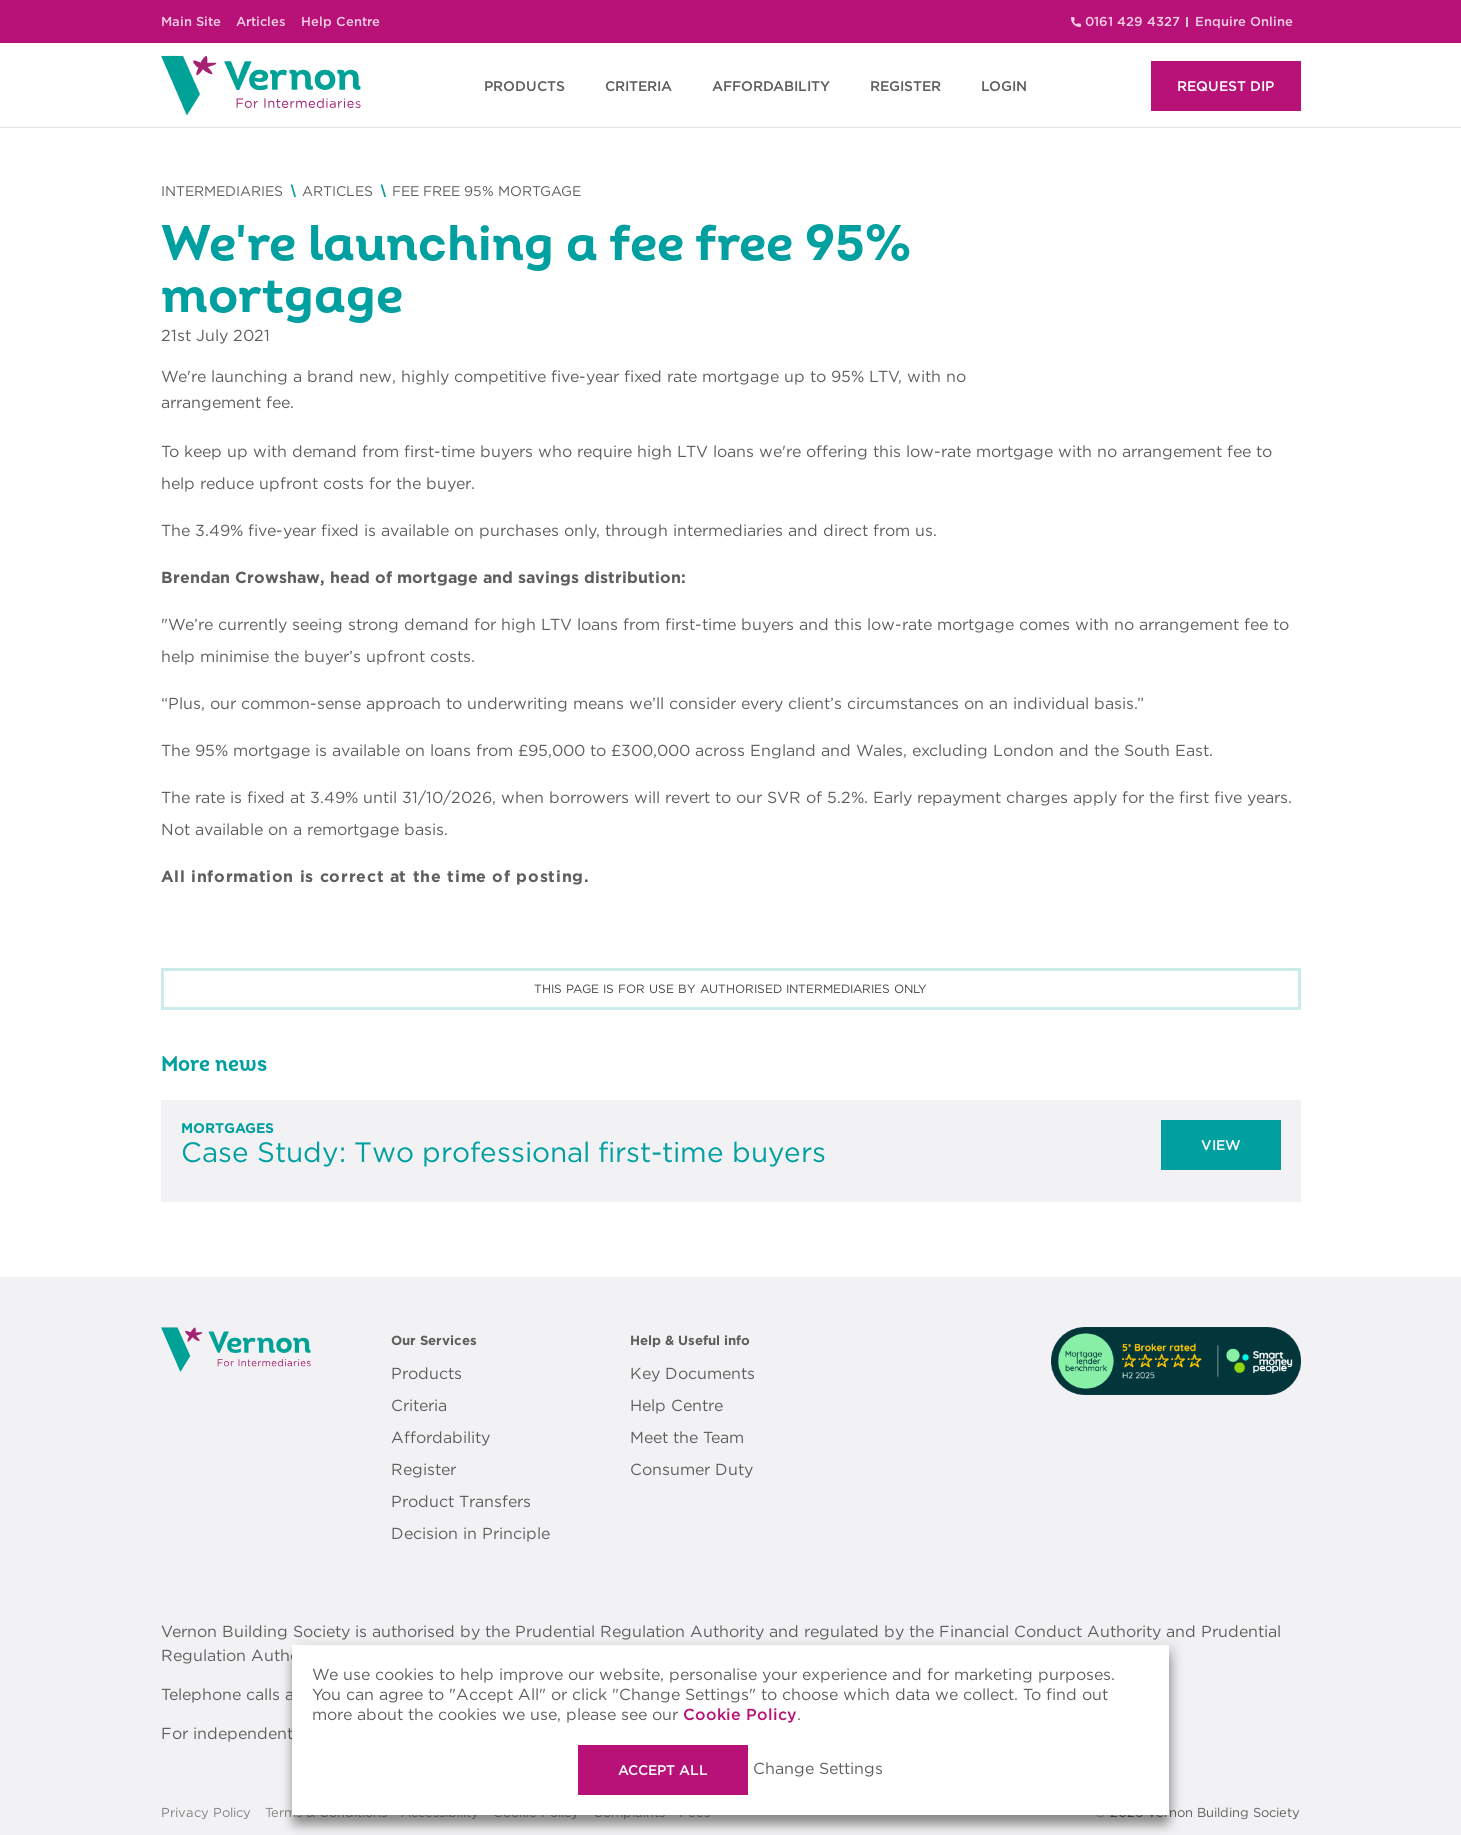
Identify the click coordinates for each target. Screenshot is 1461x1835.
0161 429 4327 (1132, 21)
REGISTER (905, 86)
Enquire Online (1244, 21)
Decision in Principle (470, 1533)
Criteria (419, 1405)
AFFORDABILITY (771, 86)
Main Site (191, 21)
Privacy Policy (206, 1813)
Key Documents (692, 1373)
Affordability (440, 1437)
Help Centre (340, 21)
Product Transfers (461, 1501)
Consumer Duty (691, 1469)
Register (423, 1469)
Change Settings (818, 1768)
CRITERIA (638, 86)
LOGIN (1004, 86)
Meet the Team (687, 1437)
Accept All (663, 1770)
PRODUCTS (524, 86)
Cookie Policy (740, 1714)
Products (426, 1373)
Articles (261, 21)
